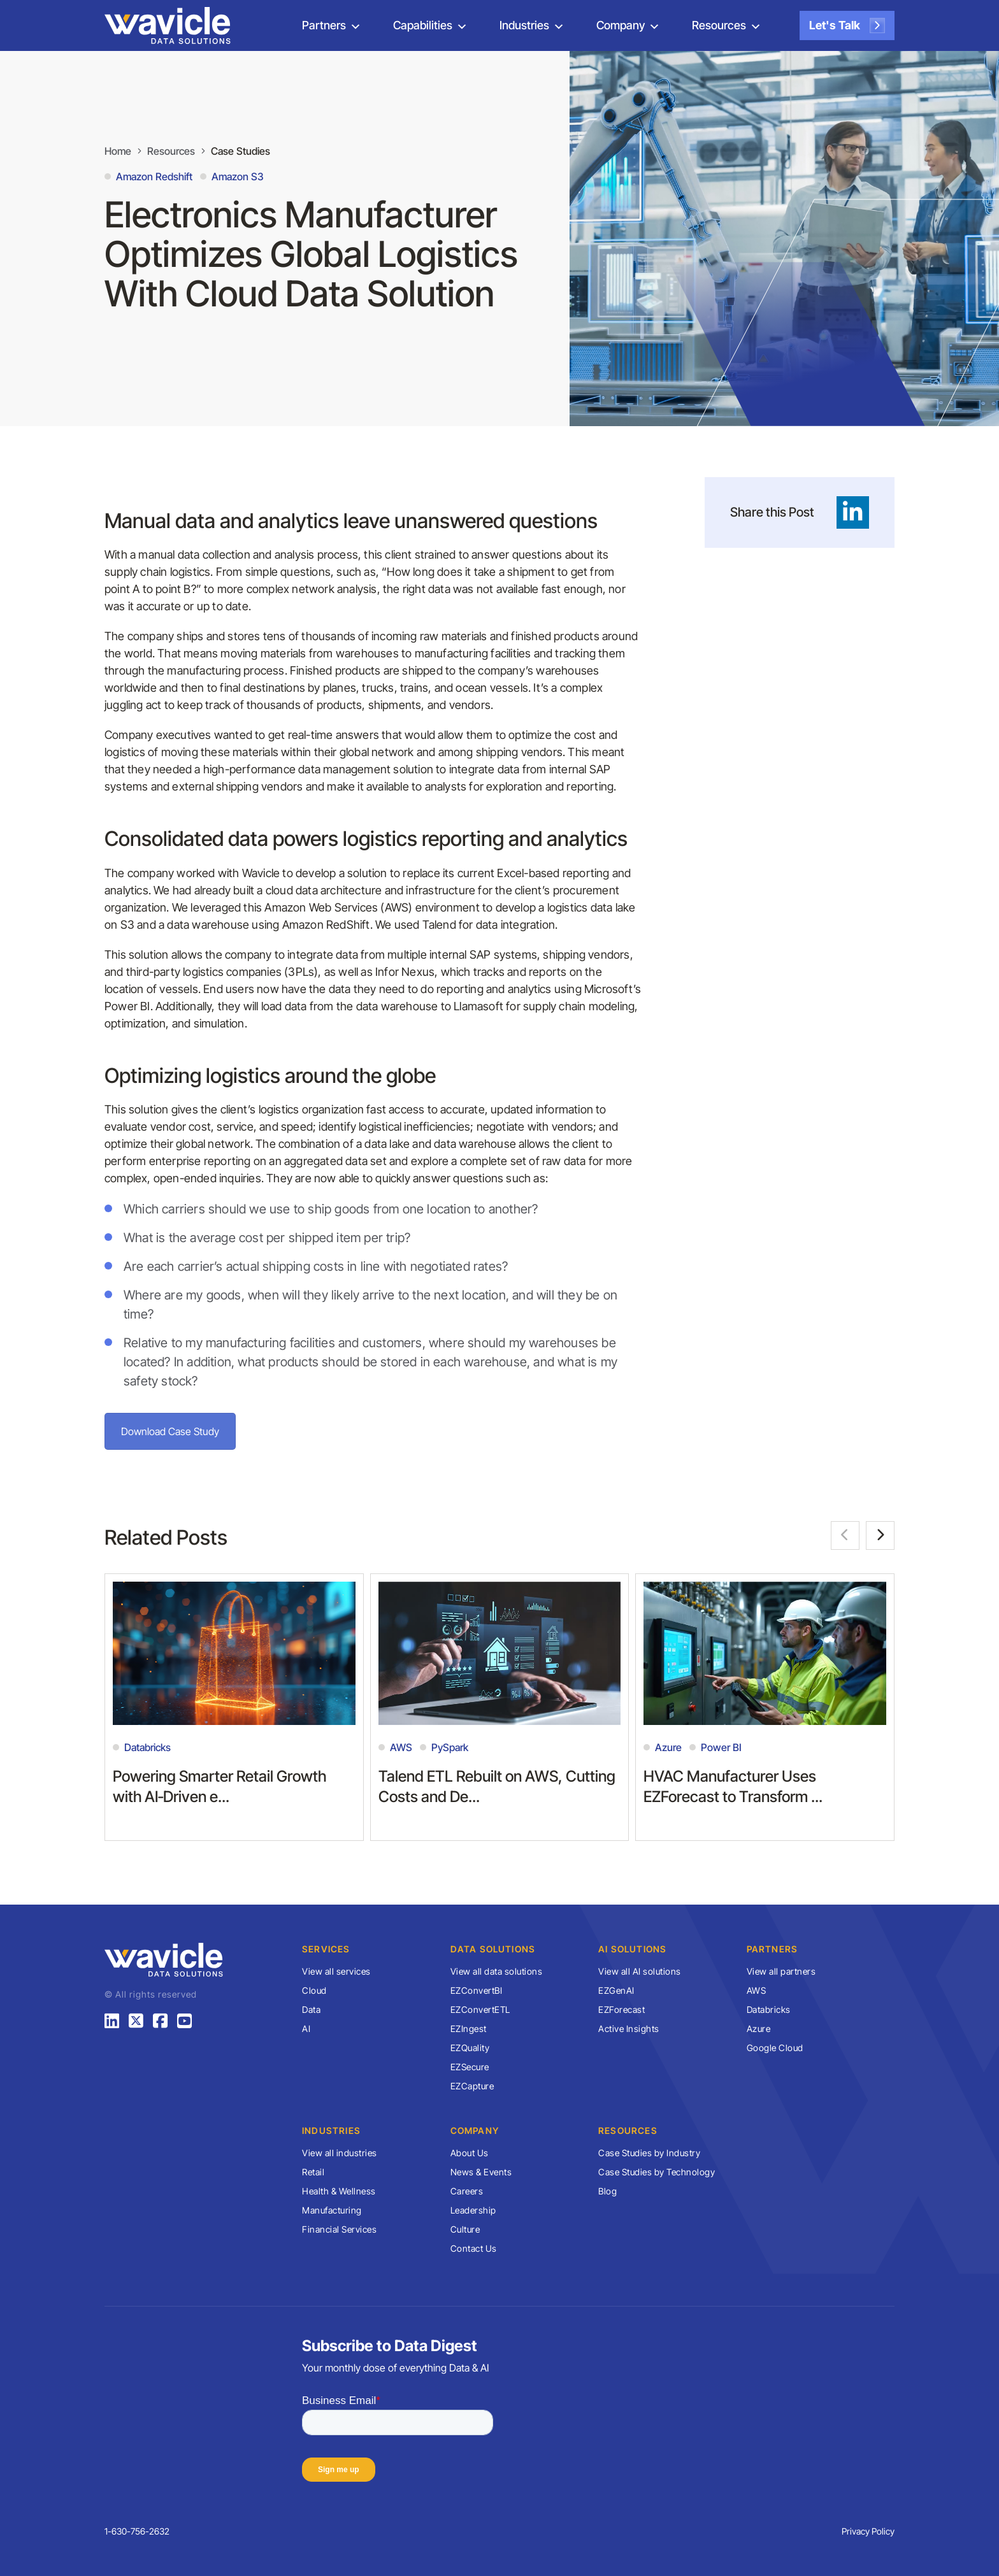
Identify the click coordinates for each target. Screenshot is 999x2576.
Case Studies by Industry (649, 2152)
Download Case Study (170, 1431)
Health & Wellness (339, 2191)
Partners (324, 25)
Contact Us (473, 2248)
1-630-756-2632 (136, 2531)
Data (311, 2009)
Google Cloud (775, 2047)
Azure (759, 2028)
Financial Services (339, 2229)
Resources (719, 25)
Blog (607, 2191)
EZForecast (621, 2009)
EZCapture (472, 2085)
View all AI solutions (639, 1971)
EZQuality (470, 2047)
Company (620, 25)
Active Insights (628, 2028)
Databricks (769, 2009)
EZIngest (468, 2028)
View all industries (339, 2152)
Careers (467, 2191)
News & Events (481, 2171)
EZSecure (469, 2066)
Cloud (314, 1990)
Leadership (473, 2210)
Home (117, 151)
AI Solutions (632, 1948)
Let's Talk (847, 25)
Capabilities (422, 25)
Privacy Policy (868, 2531)
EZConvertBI (476, 1990)
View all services (336, 1971)
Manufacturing (332, 2210)
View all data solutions (496, 1971)
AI (306, 2028)
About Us (469, 2152)
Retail (313, 2171)
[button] (845, 1535)
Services (326, 1948)
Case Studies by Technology (656, 2171)
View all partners (781, 1971)
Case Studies (240, 151)
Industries (524, 25)
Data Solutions (493, 1948)
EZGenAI (616, 1990)
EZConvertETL (480, 2009)
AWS (756, 1990)
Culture (465, 2229)
